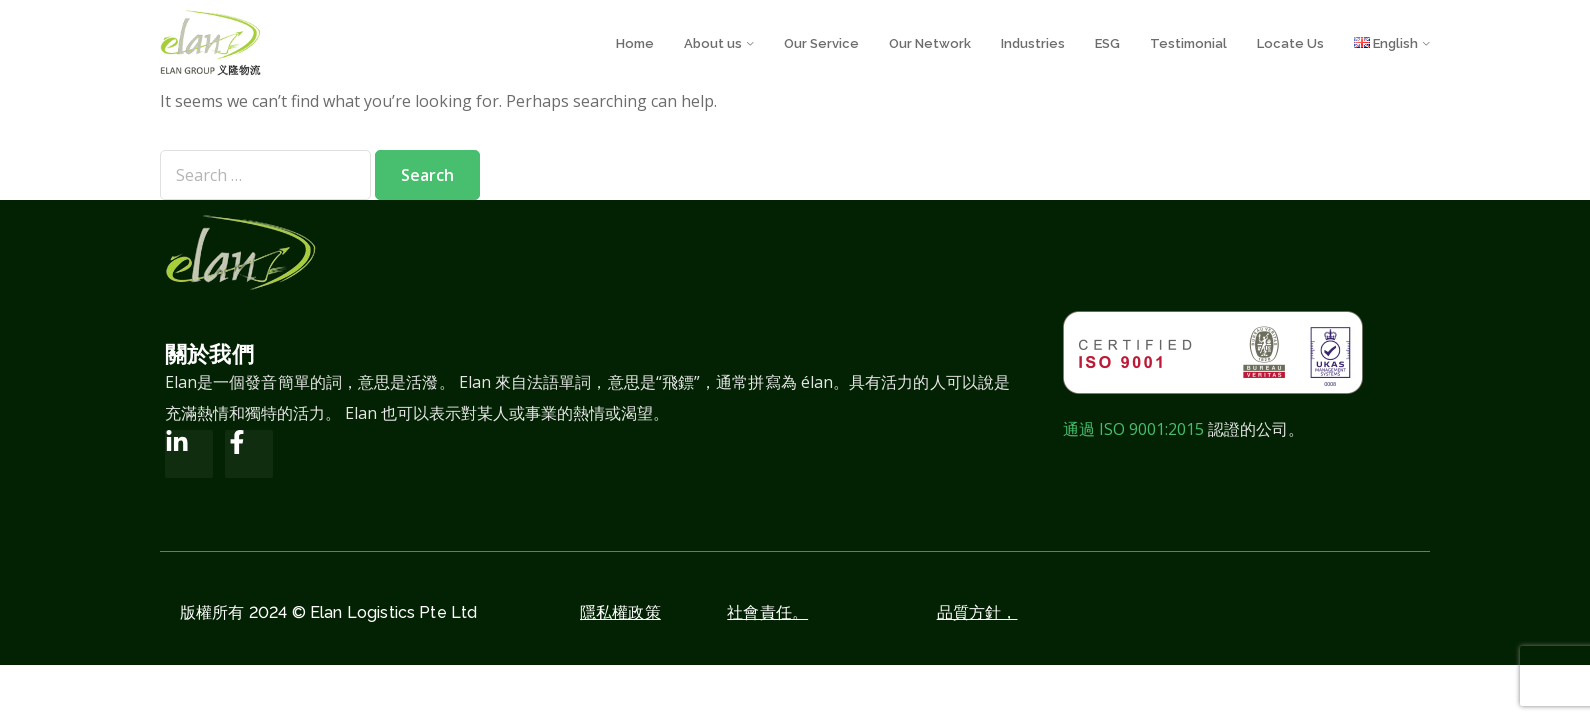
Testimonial (1188, 43)
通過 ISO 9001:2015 (1133, 429)
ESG (1107, 43)
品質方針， (977, 612)
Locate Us (1290, 43)
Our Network (930, 43)
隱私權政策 (620, 612)
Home (635, 43)
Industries (1033, 43)
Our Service (821, 43)
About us (713, 43)
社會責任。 (767, 612)
